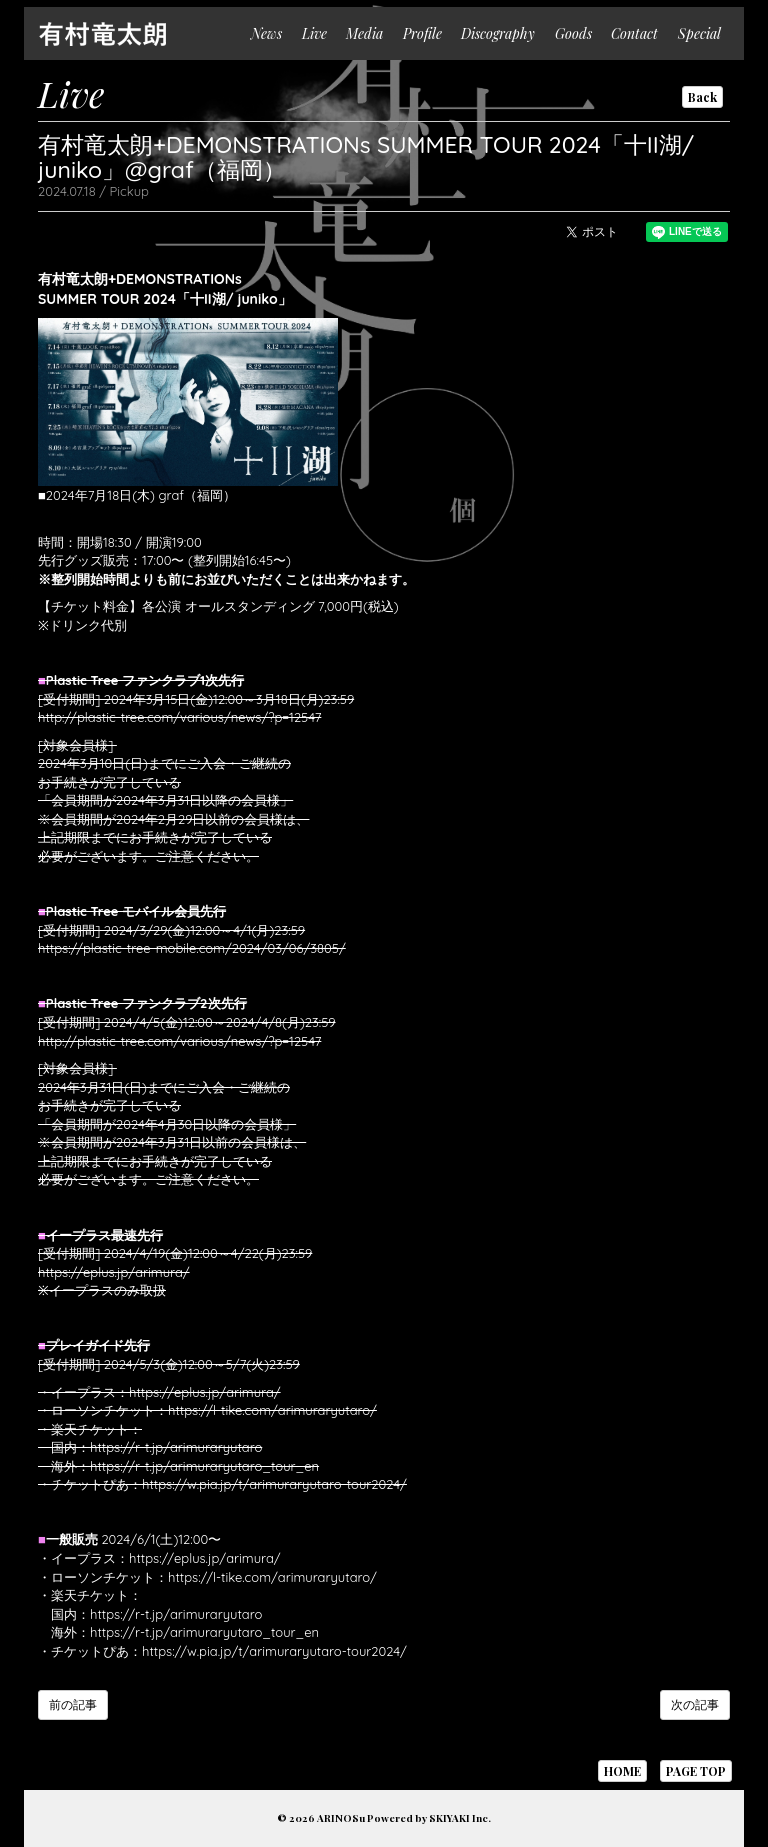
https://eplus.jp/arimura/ (114, 1272)
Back (702, 97)
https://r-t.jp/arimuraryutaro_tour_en (204, 1466)
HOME (622, 1771)
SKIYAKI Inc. (460, 1818)
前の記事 (73, 1704)
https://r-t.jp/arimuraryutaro (176, 1447)
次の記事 (695, 1704)
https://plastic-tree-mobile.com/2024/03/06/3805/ (192, 948)
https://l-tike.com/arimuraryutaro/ (272, 1410)
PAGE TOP (696, 1771)
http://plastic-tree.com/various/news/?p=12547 (179, 717)
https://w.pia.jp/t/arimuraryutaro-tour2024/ (274, 1484)
